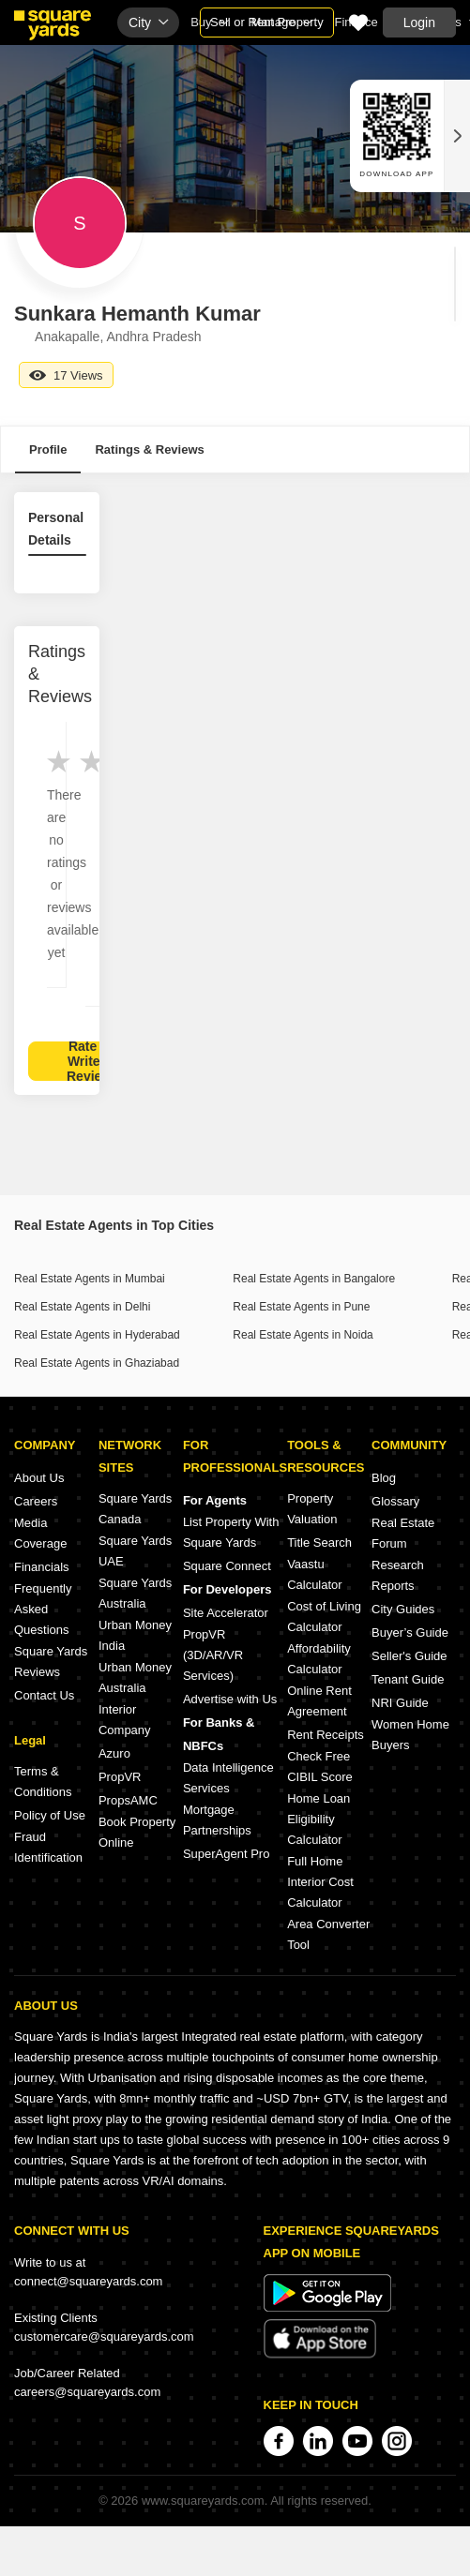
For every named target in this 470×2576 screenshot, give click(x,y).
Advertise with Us (230, 1699)
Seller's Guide (409, 1656)
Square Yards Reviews (50, 1661)
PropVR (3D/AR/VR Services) (213, 1655)
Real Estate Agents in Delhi (82, 1306)
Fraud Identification (48, 1847)
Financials (41, 1567)
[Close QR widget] (457, 136)
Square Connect (227, 1566)
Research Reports (397, 1575)
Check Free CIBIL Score (320, 1766)
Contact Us (44, 1695)
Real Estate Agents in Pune (301, 1306)
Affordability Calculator (319, 1658)
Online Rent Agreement (319, 1701)
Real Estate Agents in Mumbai (89, 1278)
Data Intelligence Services (228, 1777)
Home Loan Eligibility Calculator (318, 1819)
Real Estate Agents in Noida (302, 1334)
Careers (35, 1501)
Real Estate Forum (402, 1533)
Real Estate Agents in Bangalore (314, 1278)
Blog (383, 1478)
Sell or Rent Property (267, 22)
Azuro (114, 1753)
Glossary (395, 1501)
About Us (39, 1478)
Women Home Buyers (410, 1734)
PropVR (120, 1777)
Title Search (319, 1542)
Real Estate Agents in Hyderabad (97, 1334)
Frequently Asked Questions (42, 1609)
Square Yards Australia (135, 1593)
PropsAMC (128, 1800)
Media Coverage (40, 1533)
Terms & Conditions (42, 1781)
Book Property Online (137, 1832)
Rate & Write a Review (89, 1061)
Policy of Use (49, 1815)
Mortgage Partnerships (217, 1820)
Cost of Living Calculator (324, 1616)
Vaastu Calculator (314, 1574)
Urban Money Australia (135, 1677)
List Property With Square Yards (231, 1532)
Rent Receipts (325, 1735)
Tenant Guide (407, 1679)
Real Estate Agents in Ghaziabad (96, 1363)
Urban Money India (135, 1635)
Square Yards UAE (135, 1551)
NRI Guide (400, 1703)
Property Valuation (312, 1508)
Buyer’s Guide (409, 1632)
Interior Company (125, 1719)
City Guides (402, 1609)
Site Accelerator (225, 1613)
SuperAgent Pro (226, 1854)
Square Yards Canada (135, 1508)
